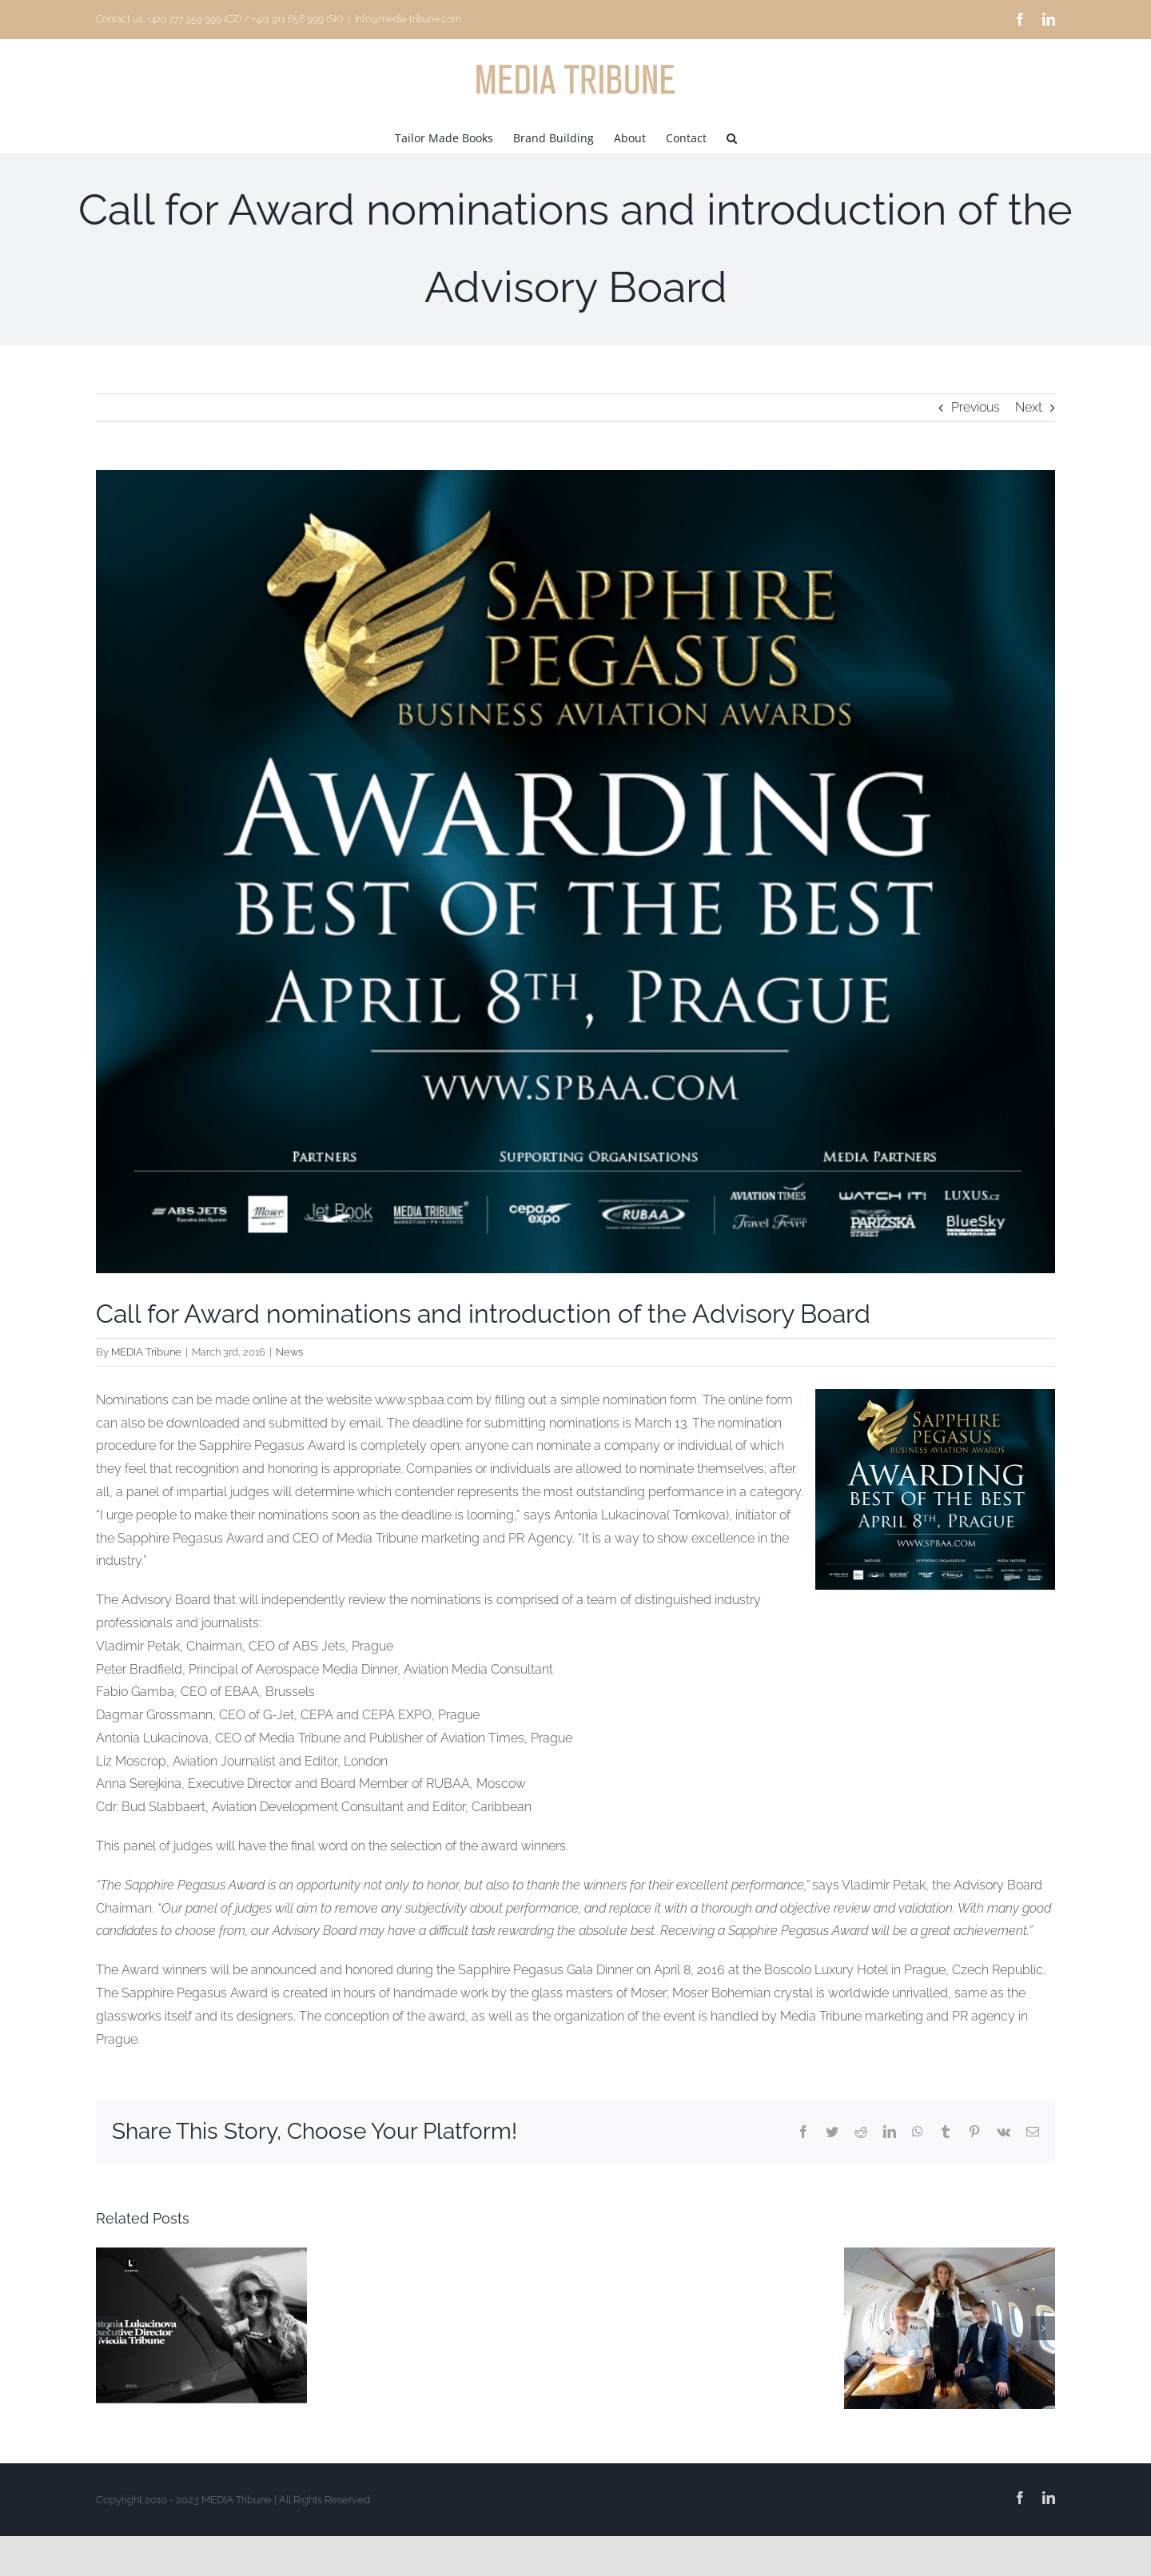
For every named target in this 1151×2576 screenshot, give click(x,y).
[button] (732, 137)
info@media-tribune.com (408, 19)
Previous (975, 407)
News (289, 1352)
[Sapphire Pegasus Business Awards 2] (575, 871)
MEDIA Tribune (146, 1352)
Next (1028, 407)
